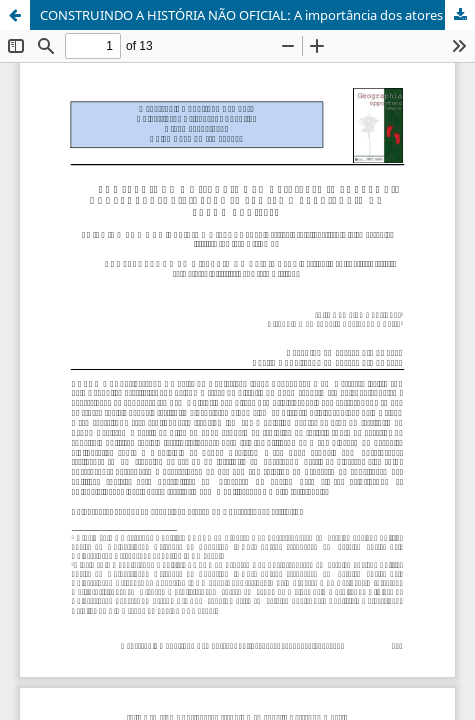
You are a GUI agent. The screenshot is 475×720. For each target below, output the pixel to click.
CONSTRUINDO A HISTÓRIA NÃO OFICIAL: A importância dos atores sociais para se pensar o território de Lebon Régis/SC (257, 15)
